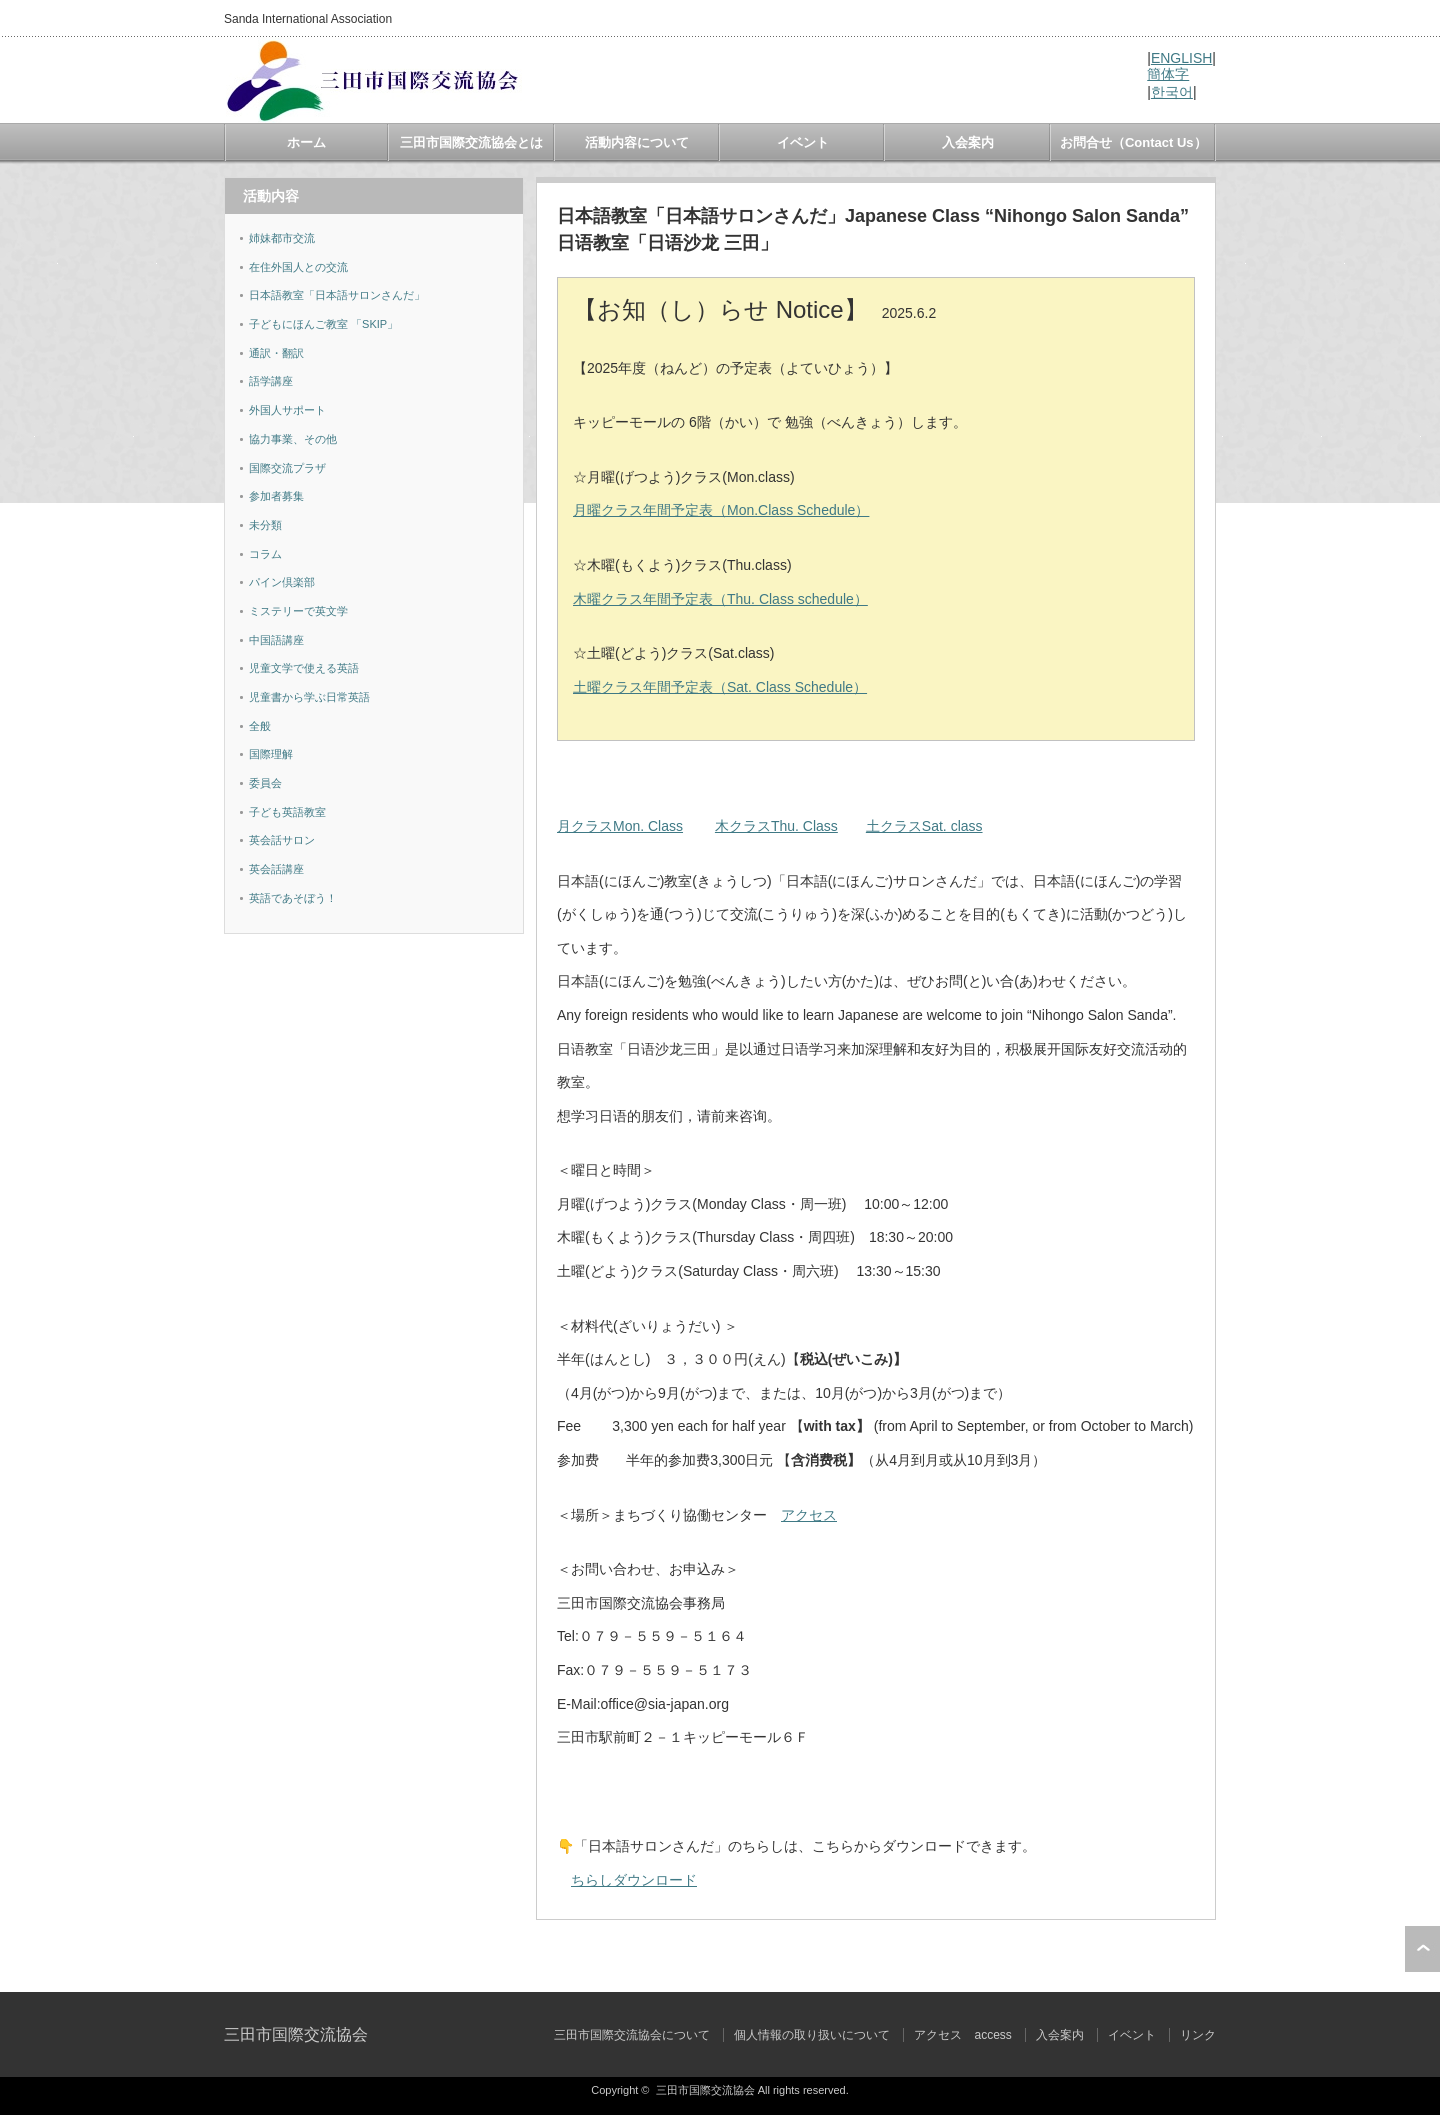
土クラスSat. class (924, 826)
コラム (265, 554)
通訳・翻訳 (276, 353)
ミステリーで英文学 (298, 611)
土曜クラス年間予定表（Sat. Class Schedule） (720, 687)
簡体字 (1168, 74)
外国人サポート (287, 410)
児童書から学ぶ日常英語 (309, 697)
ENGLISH (1181, 58)
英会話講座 (276, 869)
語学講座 (271, 381)
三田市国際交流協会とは (471, 142)
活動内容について (637, 142)
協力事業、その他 (293, 439)
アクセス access (962, 2035)
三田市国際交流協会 (296, 2034)
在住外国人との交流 (298, 267)
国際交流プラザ (287, 468)
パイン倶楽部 (282, 582)
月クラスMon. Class (620, 826)
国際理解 (271, 754)
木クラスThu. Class (776, 826)
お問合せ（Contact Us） (1133, 142)
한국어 (1172, 92)
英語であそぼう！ (293, 898)
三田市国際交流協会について (632, 2035)
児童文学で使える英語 (304, 668)
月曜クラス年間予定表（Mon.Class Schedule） (721, 510)
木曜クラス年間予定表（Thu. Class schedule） (720, 599)
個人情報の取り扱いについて (812, 2035)
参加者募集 (276, 496)
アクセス (809, 1515)
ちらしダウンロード (634, 1880)
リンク (1198, 2035)
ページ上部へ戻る (1422, 1949)
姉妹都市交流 (282, 238)
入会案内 (968, 142)
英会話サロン (282, 840)
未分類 (265, 525)
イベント (803, 142)
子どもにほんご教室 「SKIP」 (323, 324)
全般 (260, 726)
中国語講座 (276, 640)
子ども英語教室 (287, 812)
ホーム (306, 142)
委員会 (265, 783)
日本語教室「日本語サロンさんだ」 (337, 295)
